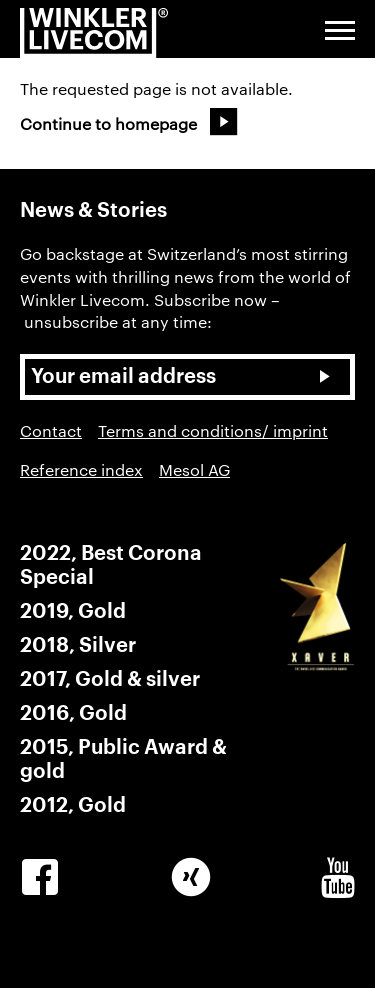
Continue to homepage (108, 123)
